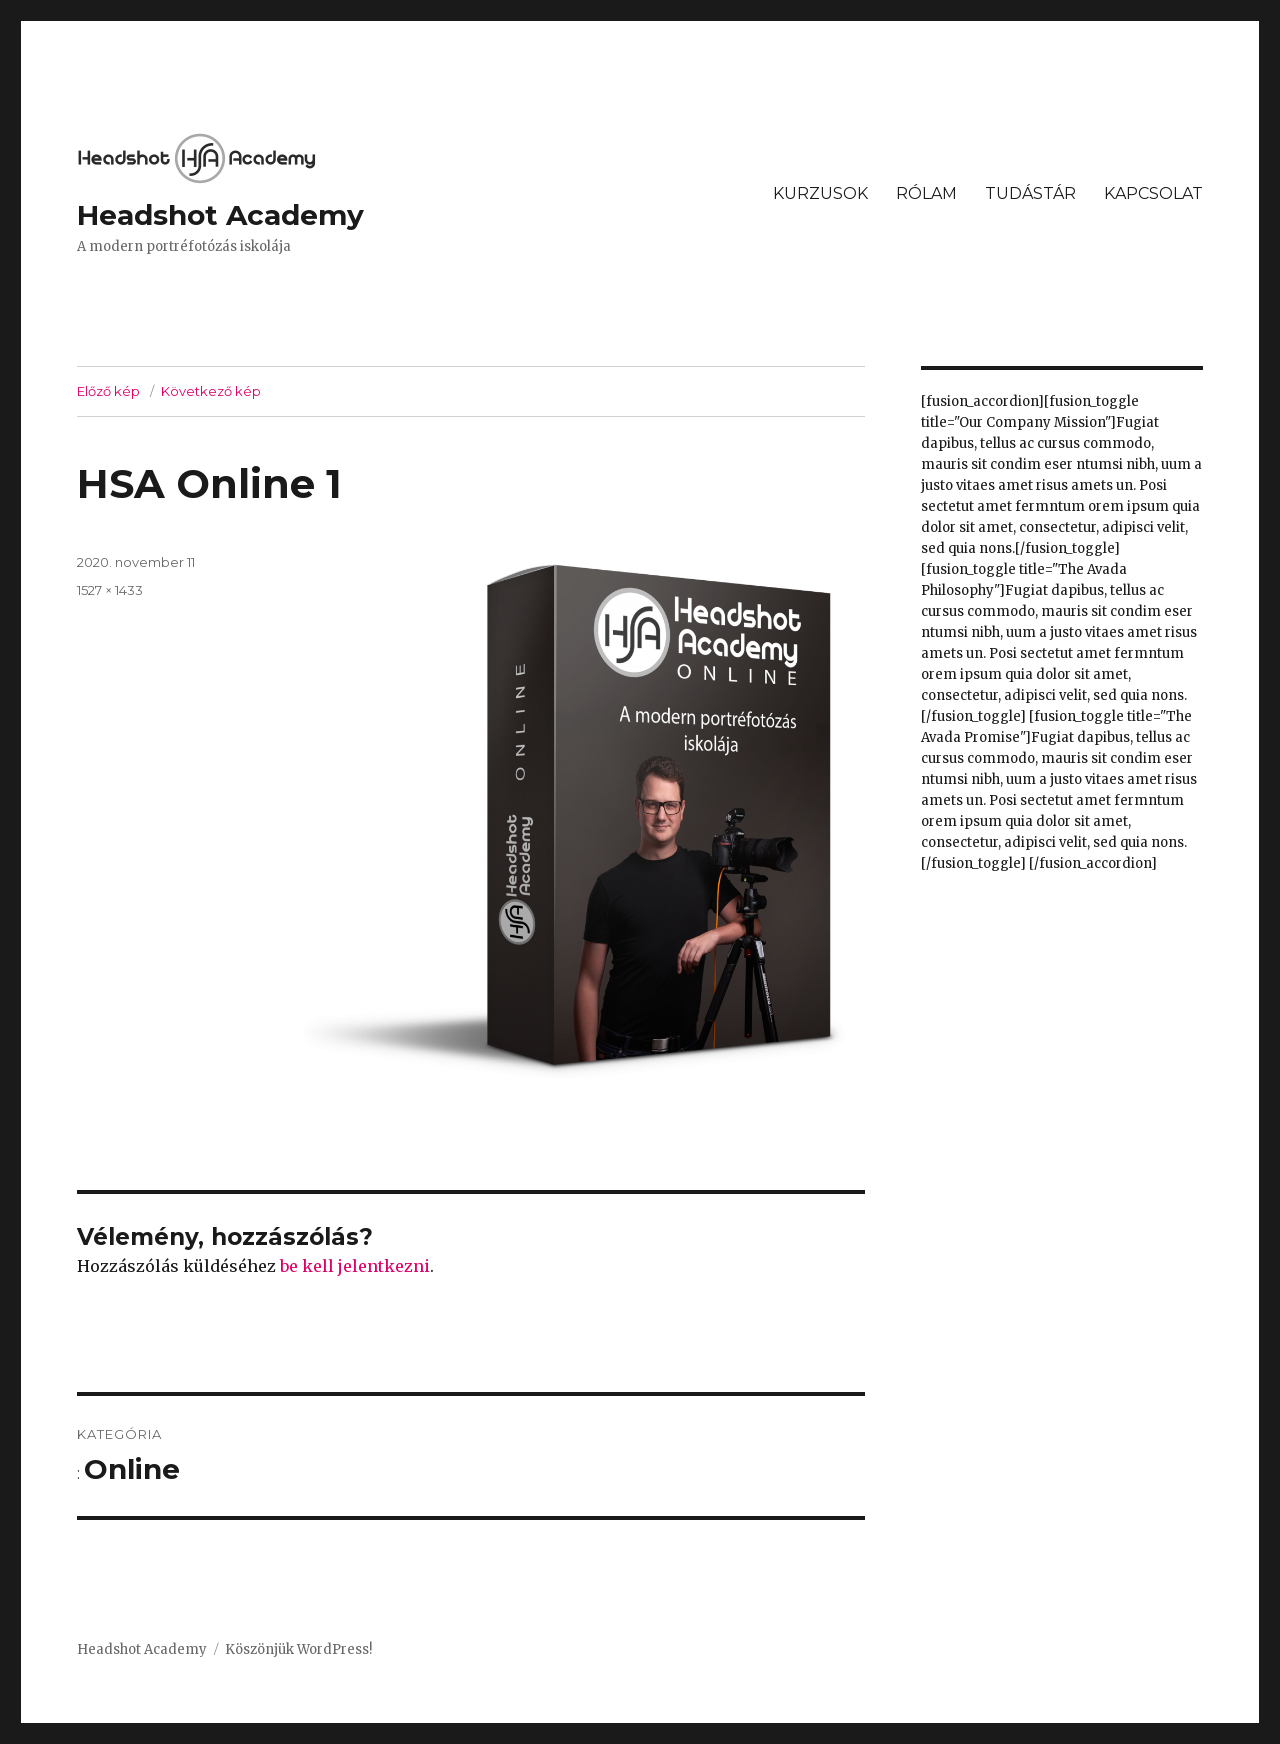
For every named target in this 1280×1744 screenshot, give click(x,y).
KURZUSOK (820, 193)
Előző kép (108, 391)
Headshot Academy (220, 215)
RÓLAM (926, 193)
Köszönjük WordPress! (298, 1649)
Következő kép (211, 391)
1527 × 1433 (110, 590)
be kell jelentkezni (355, 1266)
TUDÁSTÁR (1030, 193)
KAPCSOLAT (1153, 193)
